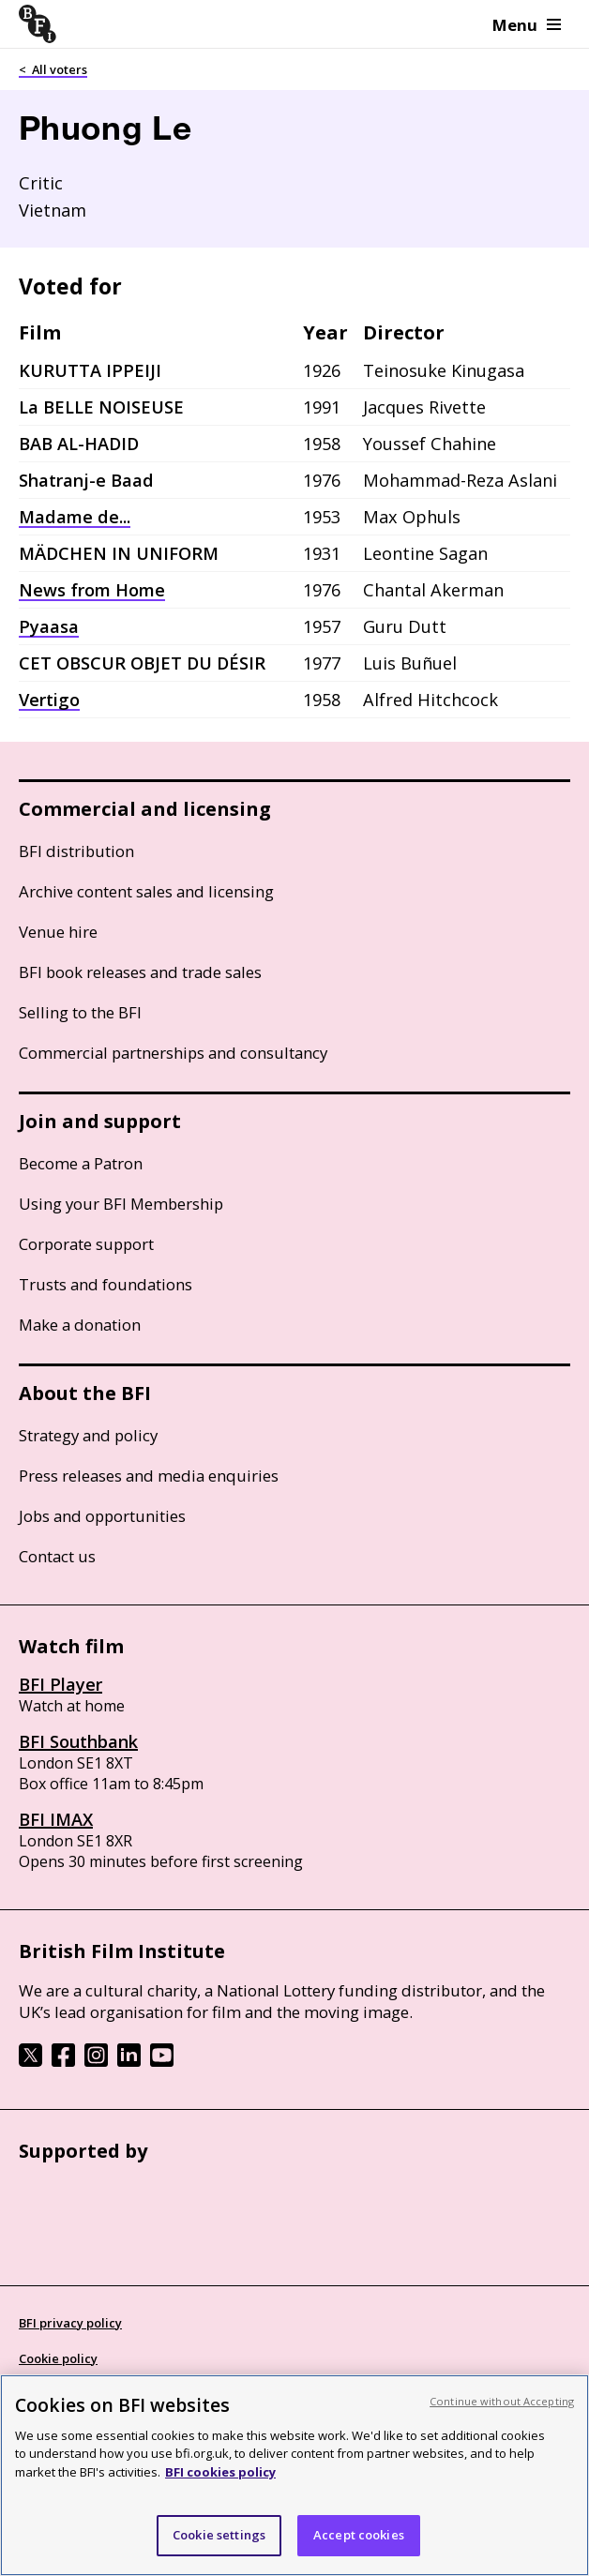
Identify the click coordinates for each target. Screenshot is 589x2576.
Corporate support (86, 1244)
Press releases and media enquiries (149, 1475)
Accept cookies (358, 2534)
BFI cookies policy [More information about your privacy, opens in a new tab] (220, 2471)
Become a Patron (81, 1163)
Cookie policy (58, 2358)
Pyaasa (49, 626)
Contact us (57, 1556)
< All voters (53, 69)
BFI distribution (76, 851)
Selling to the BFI (80, 1012)
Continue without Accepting (502, 2401)
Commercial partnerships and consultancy (173, 1052)
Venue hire (58, 931)
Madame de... (74, 516)
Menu (526, 25)
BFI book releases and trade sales (140, 972)
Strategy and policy (88, 1435)
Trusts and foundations (105, 1284)
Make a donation (80, 1324)
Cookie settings (219, 2534)
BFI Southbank (78, 1741)
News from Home (92, 590)
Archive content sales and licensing (146, 891)
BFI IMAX (56, 1819)
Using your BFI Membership (121, 1203)
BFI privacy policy (70, 2322)
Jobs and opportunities (102, 1516)
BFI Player (60, 1684)
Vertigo (49, 699)
